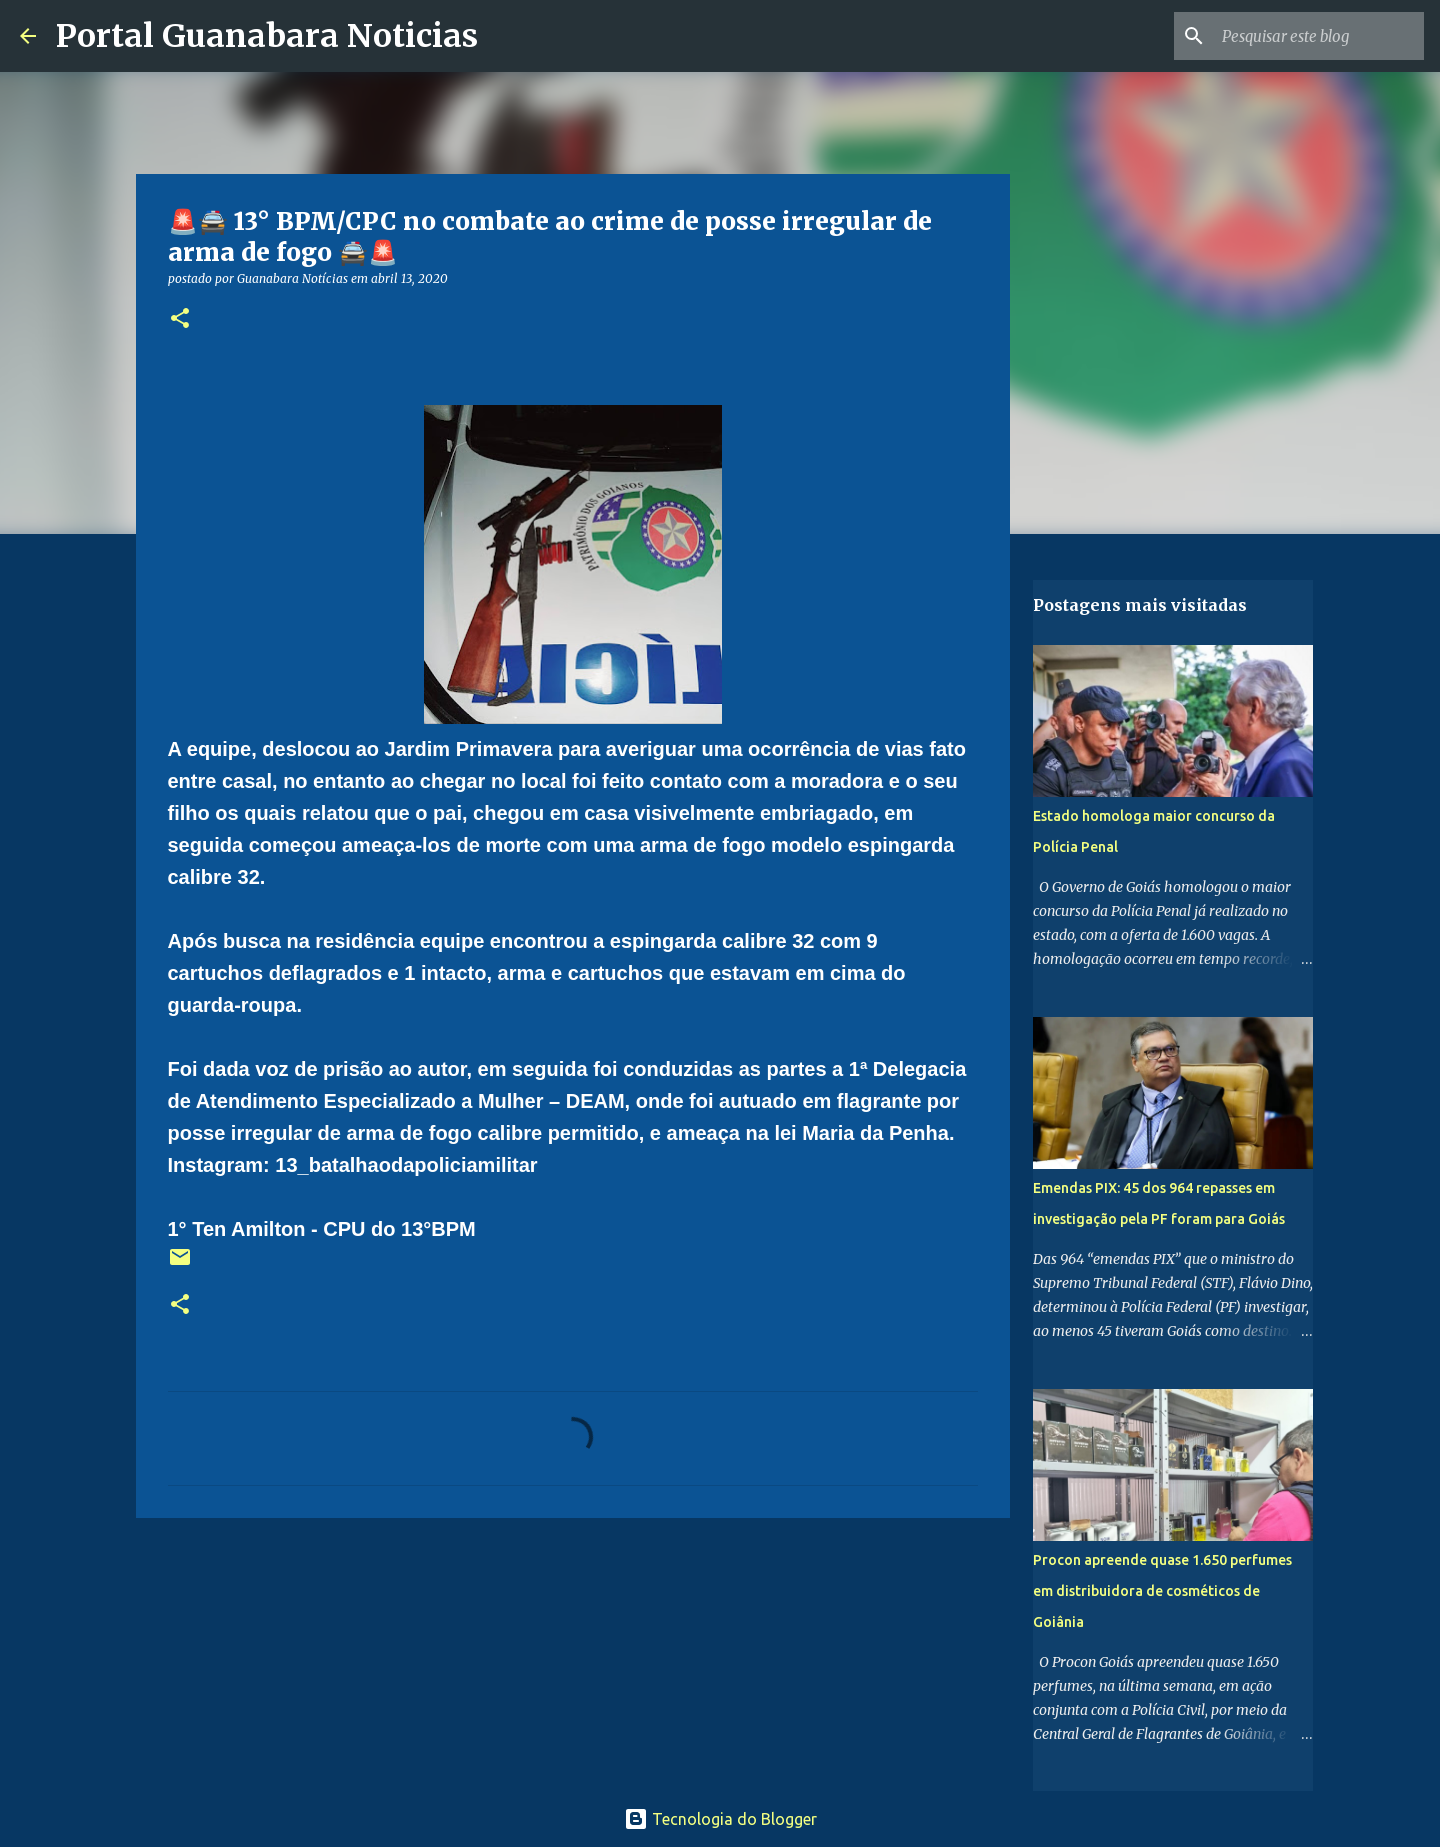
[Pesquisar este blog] (1319, 36)
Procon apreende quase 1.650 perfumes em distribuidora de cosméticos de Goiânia (1162, 1591)
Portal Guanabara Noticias (267, 36)
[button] (180, 319)
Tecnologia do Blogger (720, 1819)
